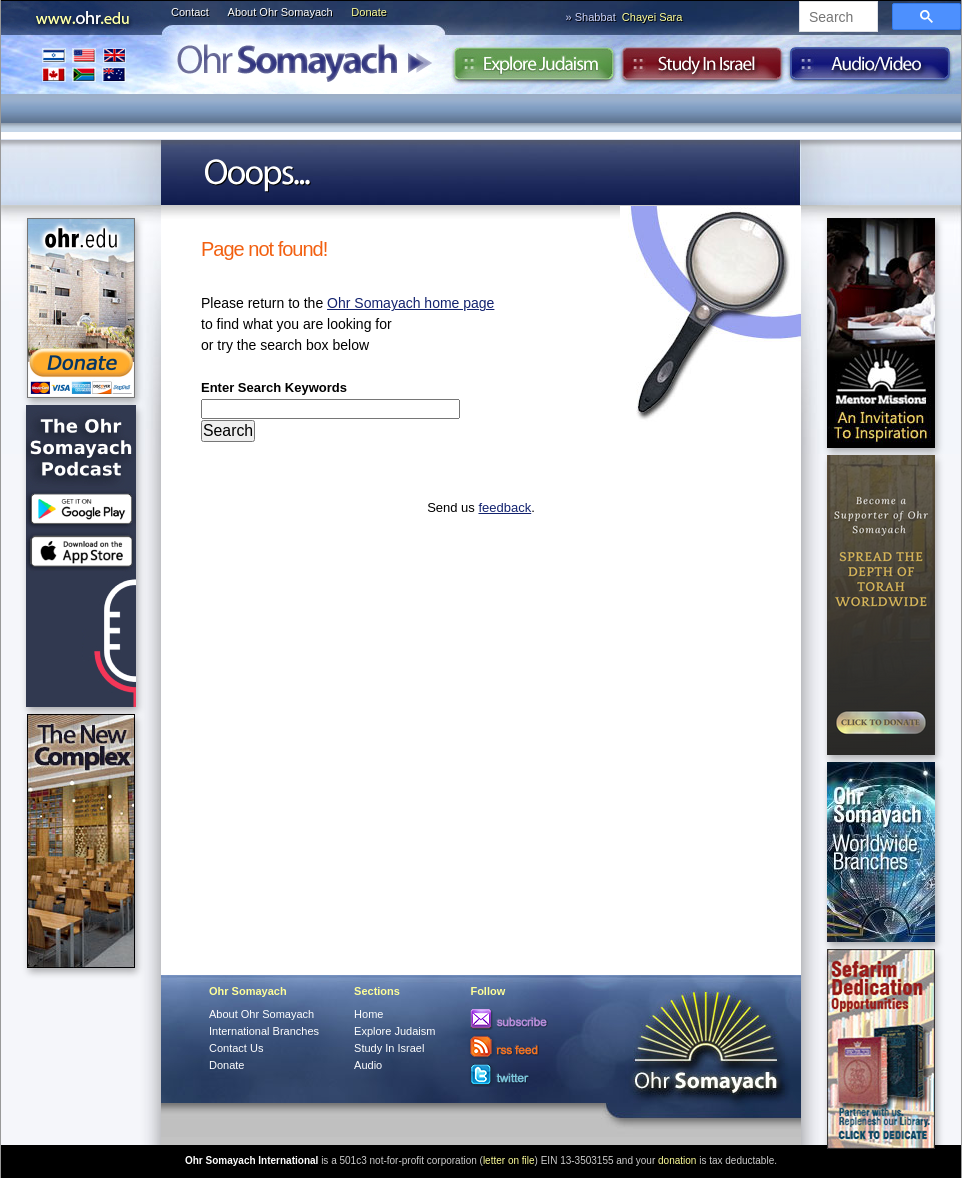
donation (677, 1160)
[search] (836, 18)
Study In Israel (389, 1048)
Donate (368, 12)
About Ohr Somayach (280, 12)
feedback (504, 507)
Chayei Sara (652, 17)
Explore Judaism (533, 69)
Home (368, 1014)
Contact (190, 12)
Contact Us (236, 1048)
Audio (870, 69)
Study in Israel (702, 69)
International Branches (84, 64)
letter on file (509, 1160)
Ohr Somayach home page (410, 303)
